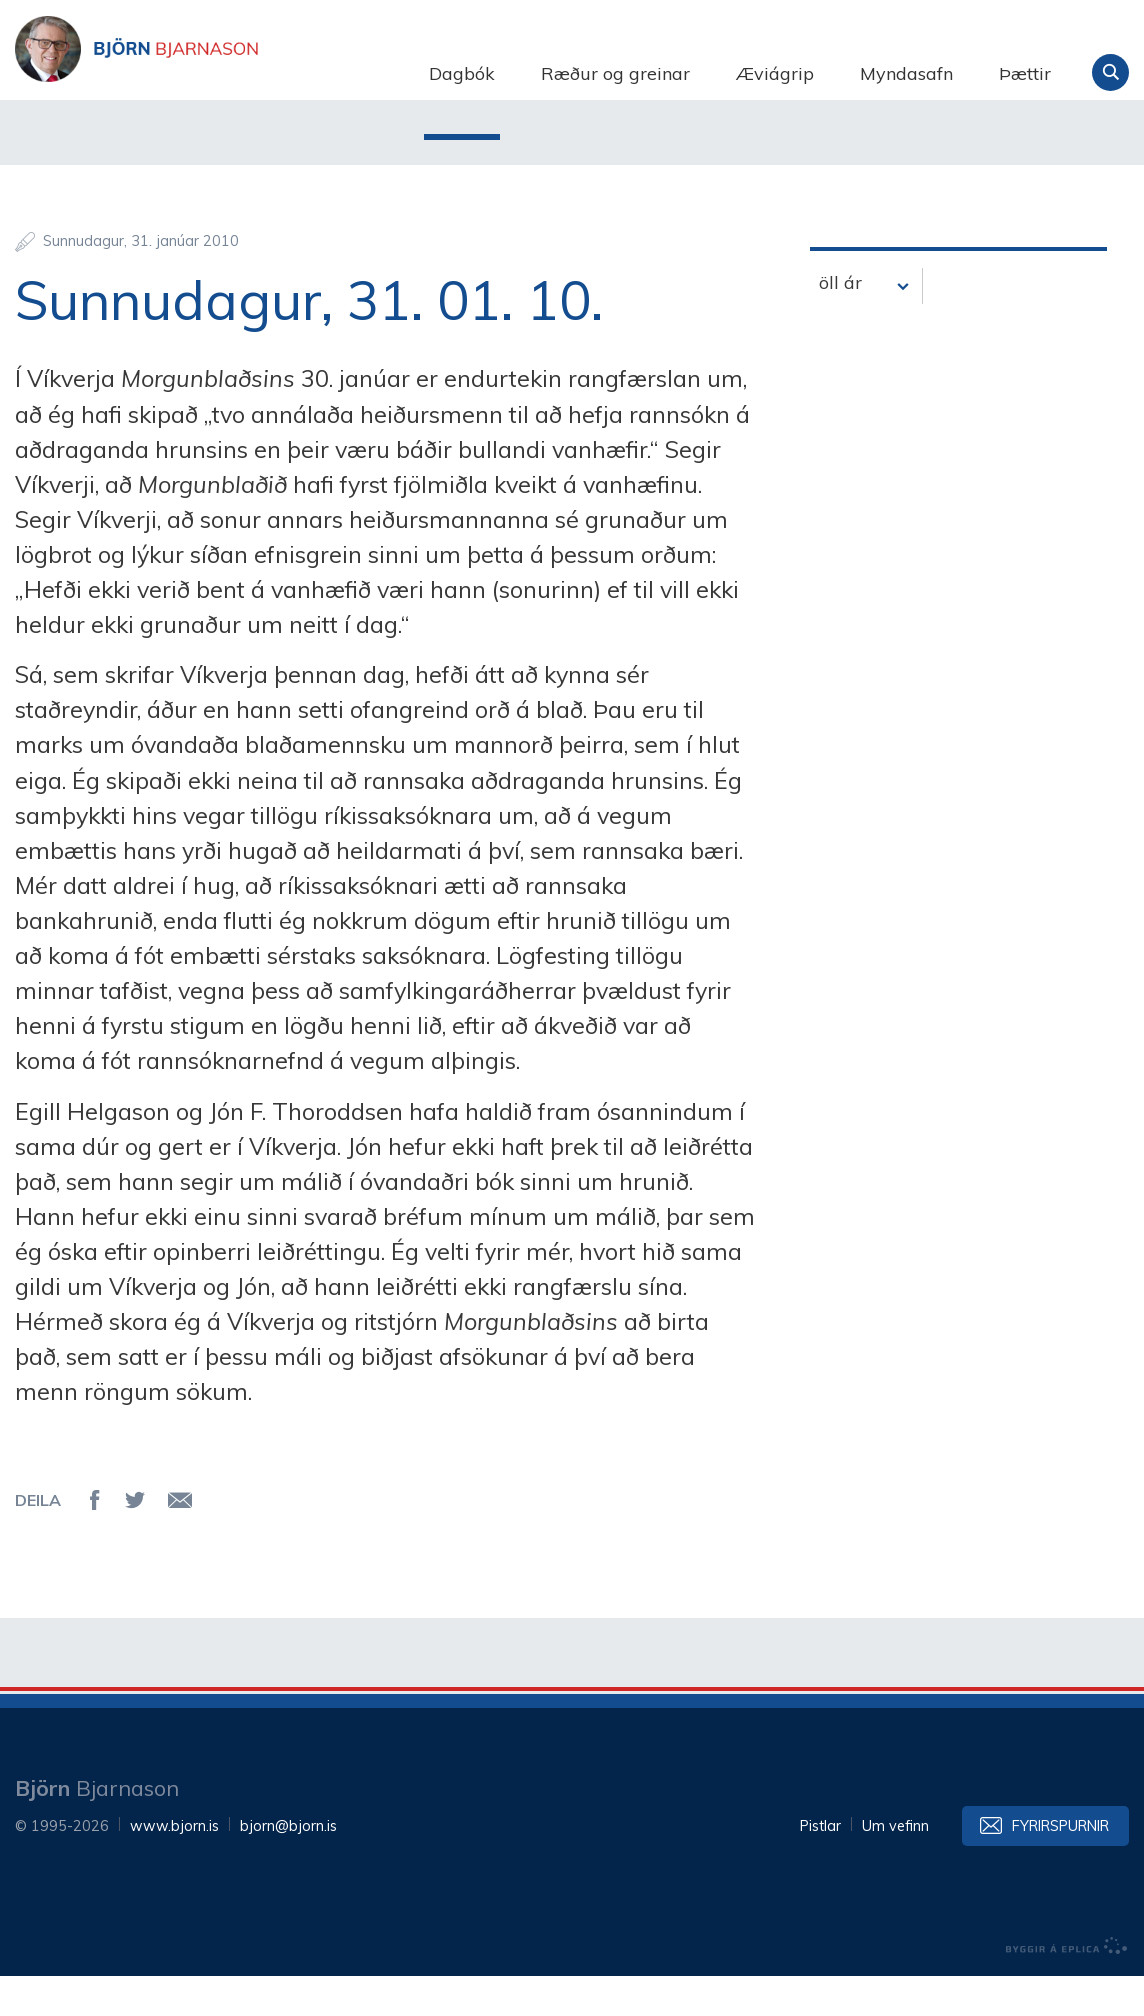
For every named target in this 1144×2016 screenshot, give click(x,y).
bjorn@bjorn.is (288, 1866)
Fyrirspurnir (1060, 1866)
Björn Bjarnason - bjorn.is (215, 73)
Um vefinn (895, 1866)
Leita (1110, 72)
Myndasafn (906, 73)
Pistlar (820, 1866)
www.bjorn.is (174, 1866)
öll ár (840, 322)
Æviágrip (775, 73)
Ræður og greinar (615, 73)
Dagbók (462, 73)
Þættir (1025, 73)
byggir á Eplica (1067, 1986)
